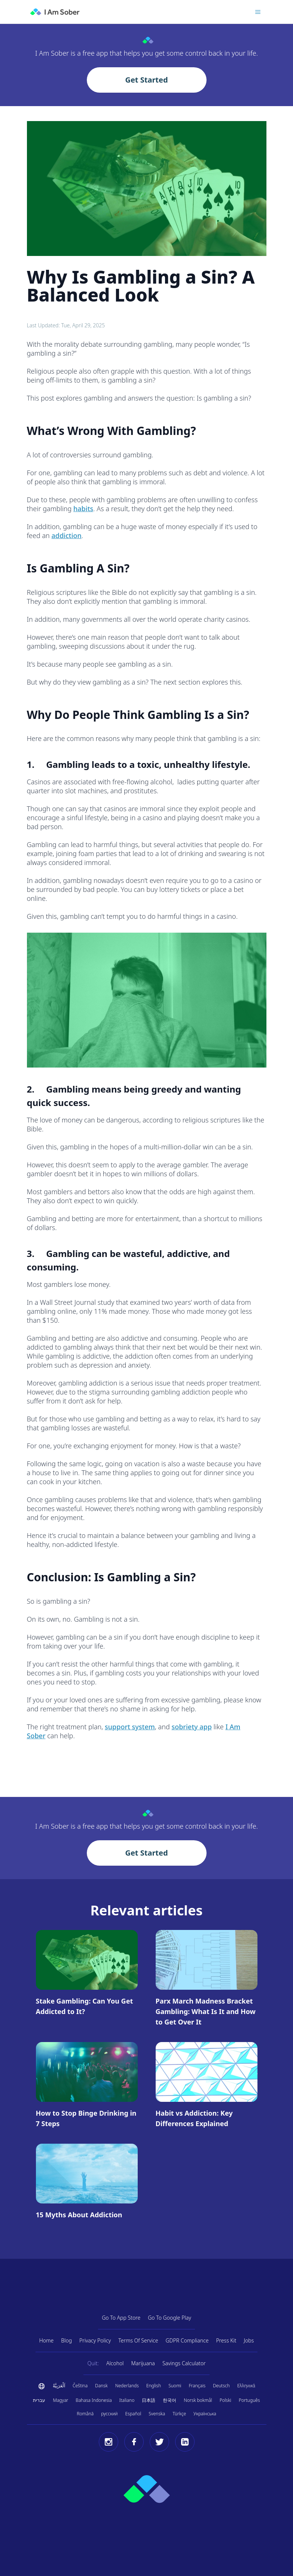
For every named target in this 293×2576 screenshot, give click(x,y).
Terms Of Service (138, 2340)
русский (109, 2413)
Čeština (80, 2385)
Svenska (157, 2413)
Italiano (126, 2400)
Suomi (174, 2385)
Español (133, 2413)
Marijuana (143, 2363)
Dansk (101, 2385)
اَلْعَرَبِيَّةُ (59, 2385)
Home (46, 2340)
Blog (66, 2340)
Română (85, 2413)
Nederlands (127, 2385)
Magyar (60, 2400)
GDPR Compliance (186, 2340)
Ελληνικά (246, 2385)
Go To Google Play (169, 2317)
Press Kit (226, 2340)
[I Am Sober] (55, 11)
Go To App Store (121, 2317)
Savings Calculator (184, 2363)
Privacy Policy (95, 2340)
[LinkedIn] (185, 2442)
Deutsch (221, 2385)
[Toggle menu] (258, 12)
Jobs (249, 2340)
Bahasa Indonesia (94, 2400)
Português (249, 2400)
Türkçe (179, 2413)
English (153, 2385)
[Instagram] (108, 2442)
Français (197, 2385)
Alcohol (115, 2363)
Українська (204, 2413)
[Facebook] (134, 2442)
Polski (225, 2400)
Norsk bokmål (198, 2400)
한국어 (169, 2400)
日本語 (148, 2400)
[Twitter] (159, 2442)
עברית (39, 2400)
